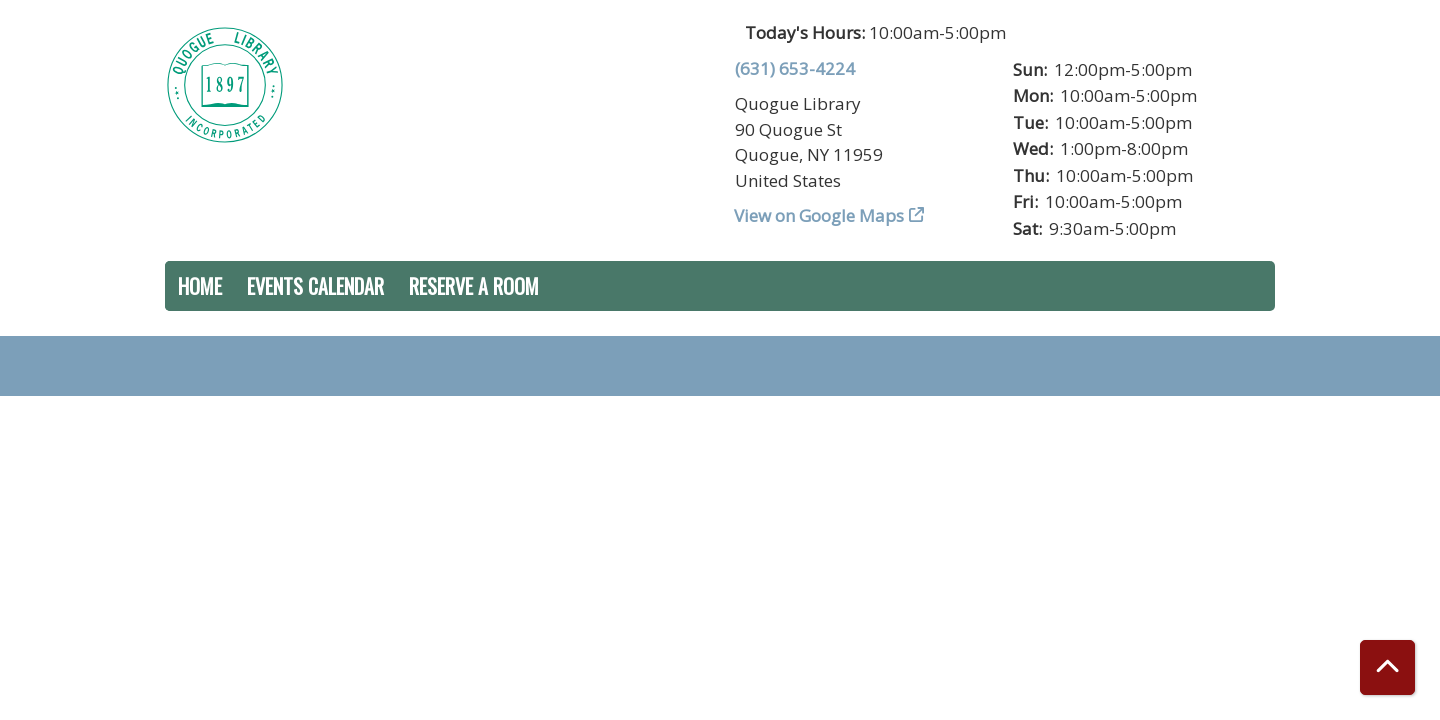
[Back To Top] (1387, 667)
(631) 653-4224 (795, 68)
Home (200, 286)
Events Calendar (315, 286)
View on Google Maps (819, 215)
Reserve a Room (474, 286)
